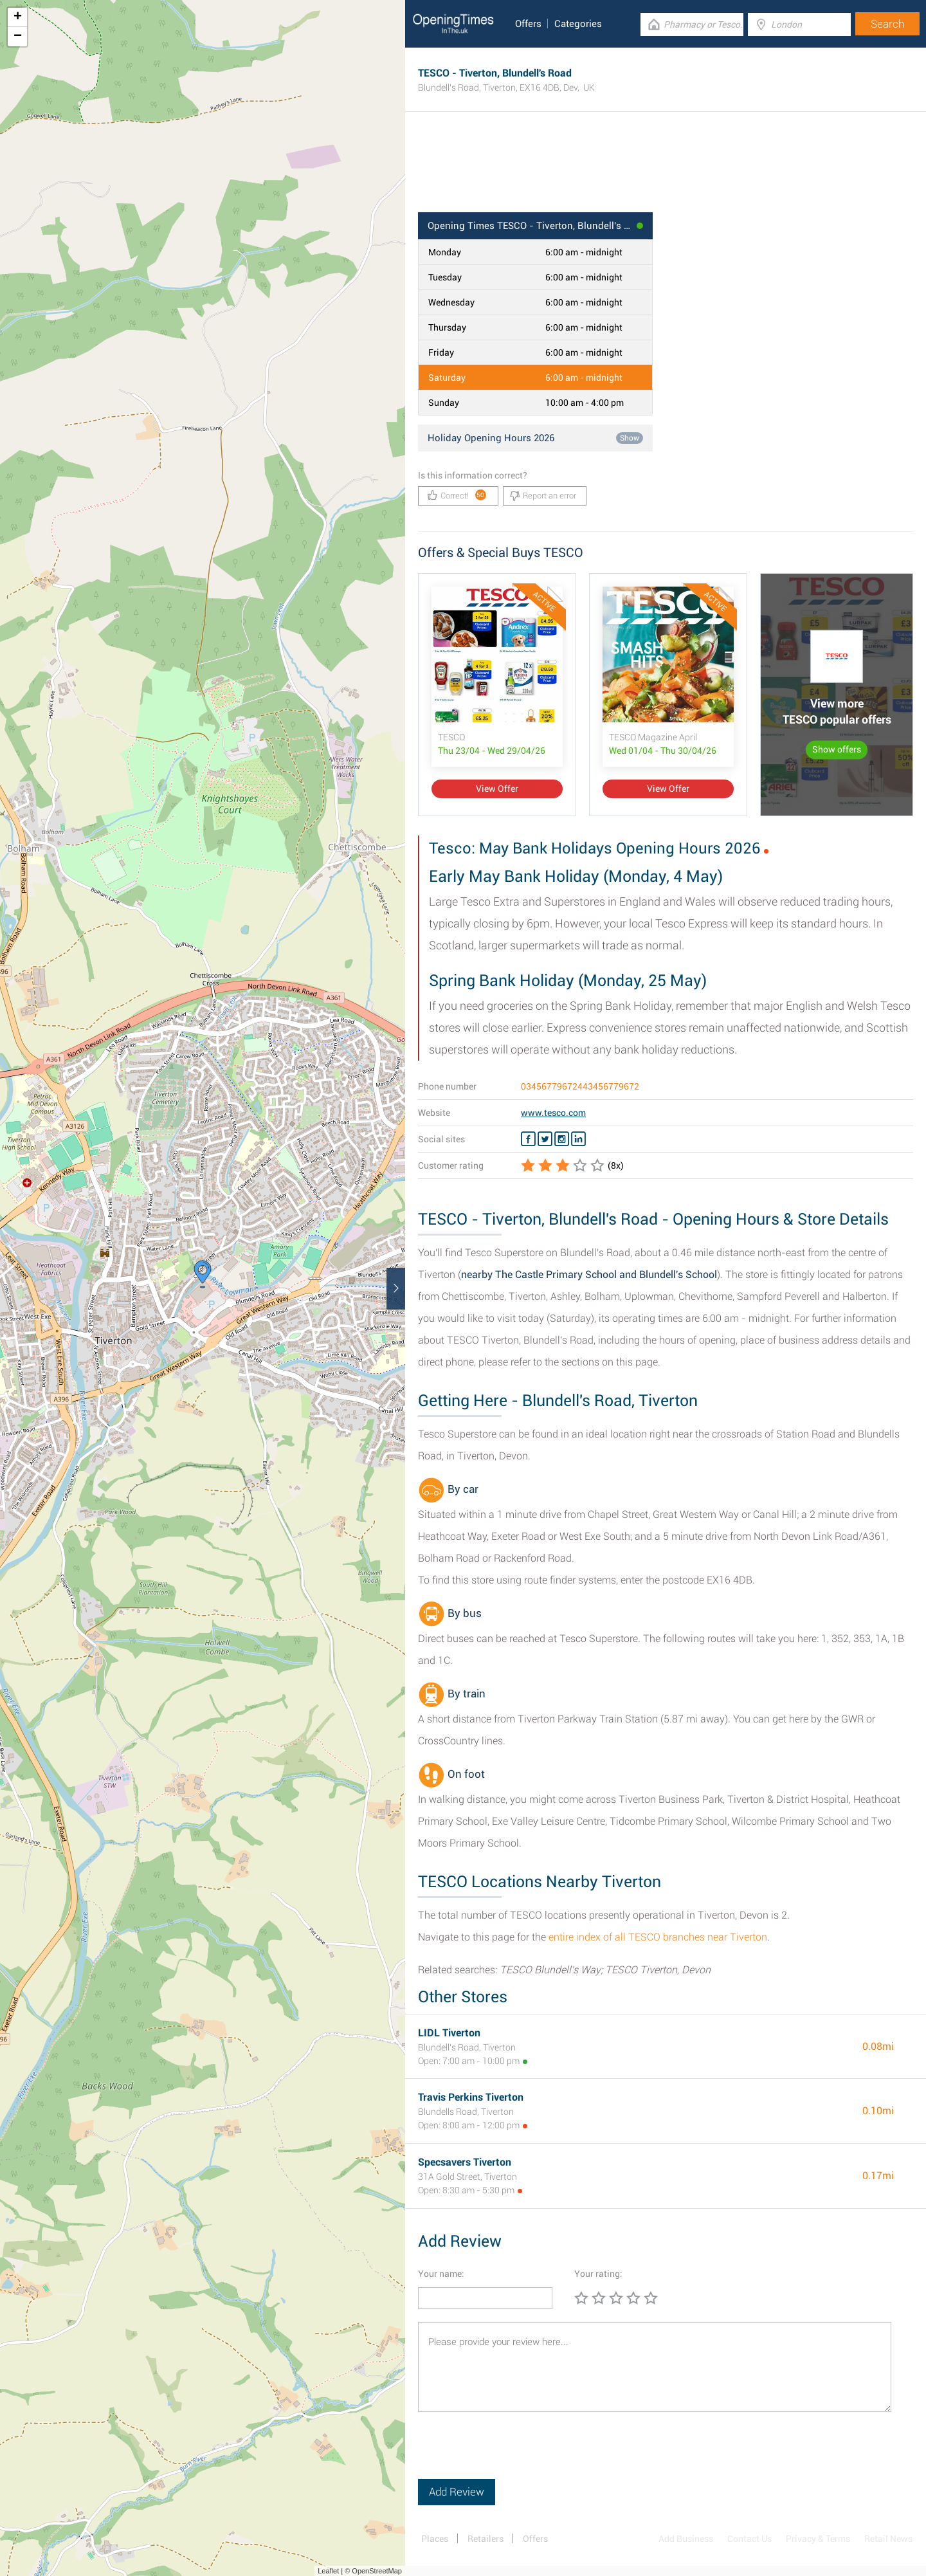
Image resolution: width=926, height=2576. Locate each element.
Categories (578, 24)
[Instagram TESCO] (561, 1139)
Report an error (543, 496)
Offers (528, 24)
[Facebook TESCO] (528, 1139)
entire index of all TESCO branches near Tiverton (658, 1937)
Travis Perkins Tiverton (470, 2097)
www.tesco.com (553, 1113)
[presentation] (515, 2454)
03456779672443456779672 (580, 1086)
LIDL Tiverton (449, 2033)
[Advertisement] (665, 170)
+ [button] (18, 17)
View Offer (497, 788)
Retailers (486, 2539)
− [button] (18, 36)
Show (629, 438)
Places (434, 2539)
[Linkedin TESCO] (578, 1139)
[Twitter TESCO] (545, 1139)
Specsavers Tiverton (464, 2162)
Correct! (457, 494)
